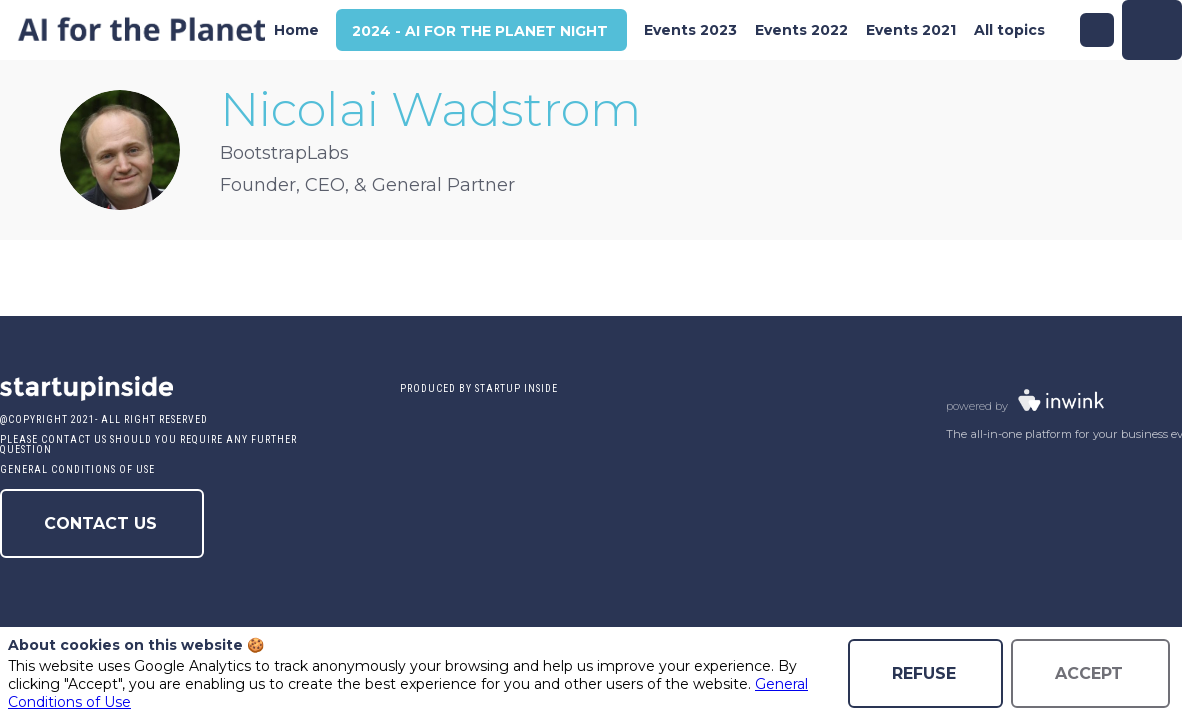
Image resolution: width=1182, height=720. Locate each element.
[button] (481, 30)
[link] (296, 30)
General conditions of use (77, 469)
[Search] (1097, 30)
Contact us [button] (100, 524)
